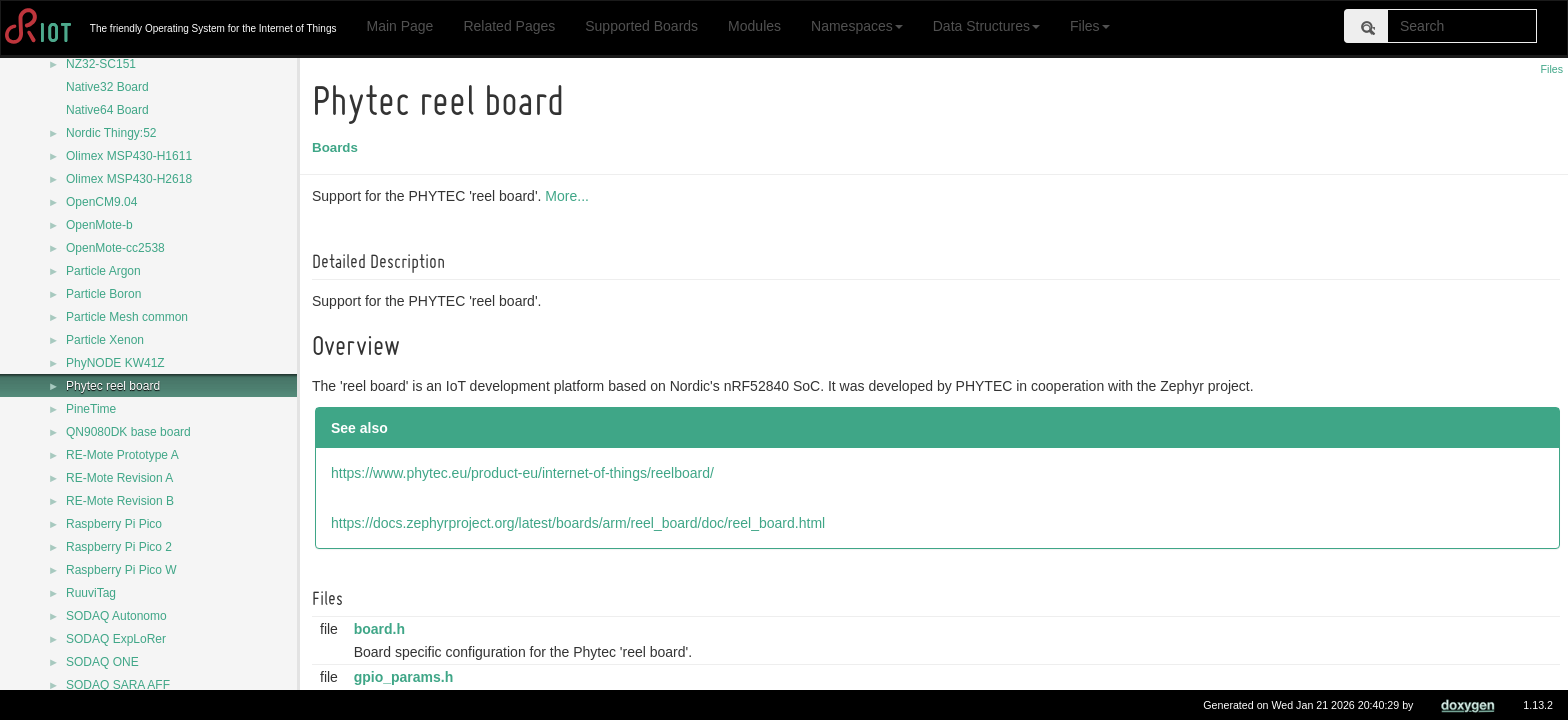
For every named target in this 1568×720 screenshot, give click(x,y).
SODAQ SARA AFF (118, 685)
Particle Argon (103, 271)
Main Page (399, 26)
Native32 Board (107, 87)
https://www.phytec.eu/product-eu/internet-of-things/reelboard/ (525, 473)
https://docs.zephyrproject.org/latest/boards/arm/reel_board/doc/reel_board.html (581, 523)
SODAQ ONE (102, 662)
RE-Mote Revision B (120, 501)
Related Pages (509, 26)
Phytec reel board (113, 386)
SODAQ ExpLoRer (116, 639)
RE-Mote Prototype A (122, 455)
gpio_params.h (407, 677)
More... (570, 196)
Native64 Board (107, 110)
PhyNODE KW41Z (115, 363)
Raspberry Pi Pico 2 (119, 547)
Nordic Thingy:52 (111, 133)
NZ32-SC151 (101, 64)
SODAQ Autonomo (116, 616)
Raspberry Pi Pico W (121, 570)
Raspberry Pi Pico (114, 524)
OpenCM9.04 (101, 202)
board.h (382, 629)
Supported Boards (641, 26)
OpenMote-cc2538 (115, 248)
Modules (754, 26)
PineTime (91, 409)
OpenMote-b (99, 225)
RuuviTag (91, 593)
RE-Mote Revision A (119, 478)
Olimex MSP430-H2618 (129, 179)
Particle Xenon (105, 340)
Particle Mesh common (127, 317)
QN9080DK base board (128, 432)
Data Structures (986, 26)
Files (1090, 26)
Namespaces (857, 26)
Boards (338, 147)
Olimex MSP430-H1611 (129, 156)
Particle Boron (103, 294)
